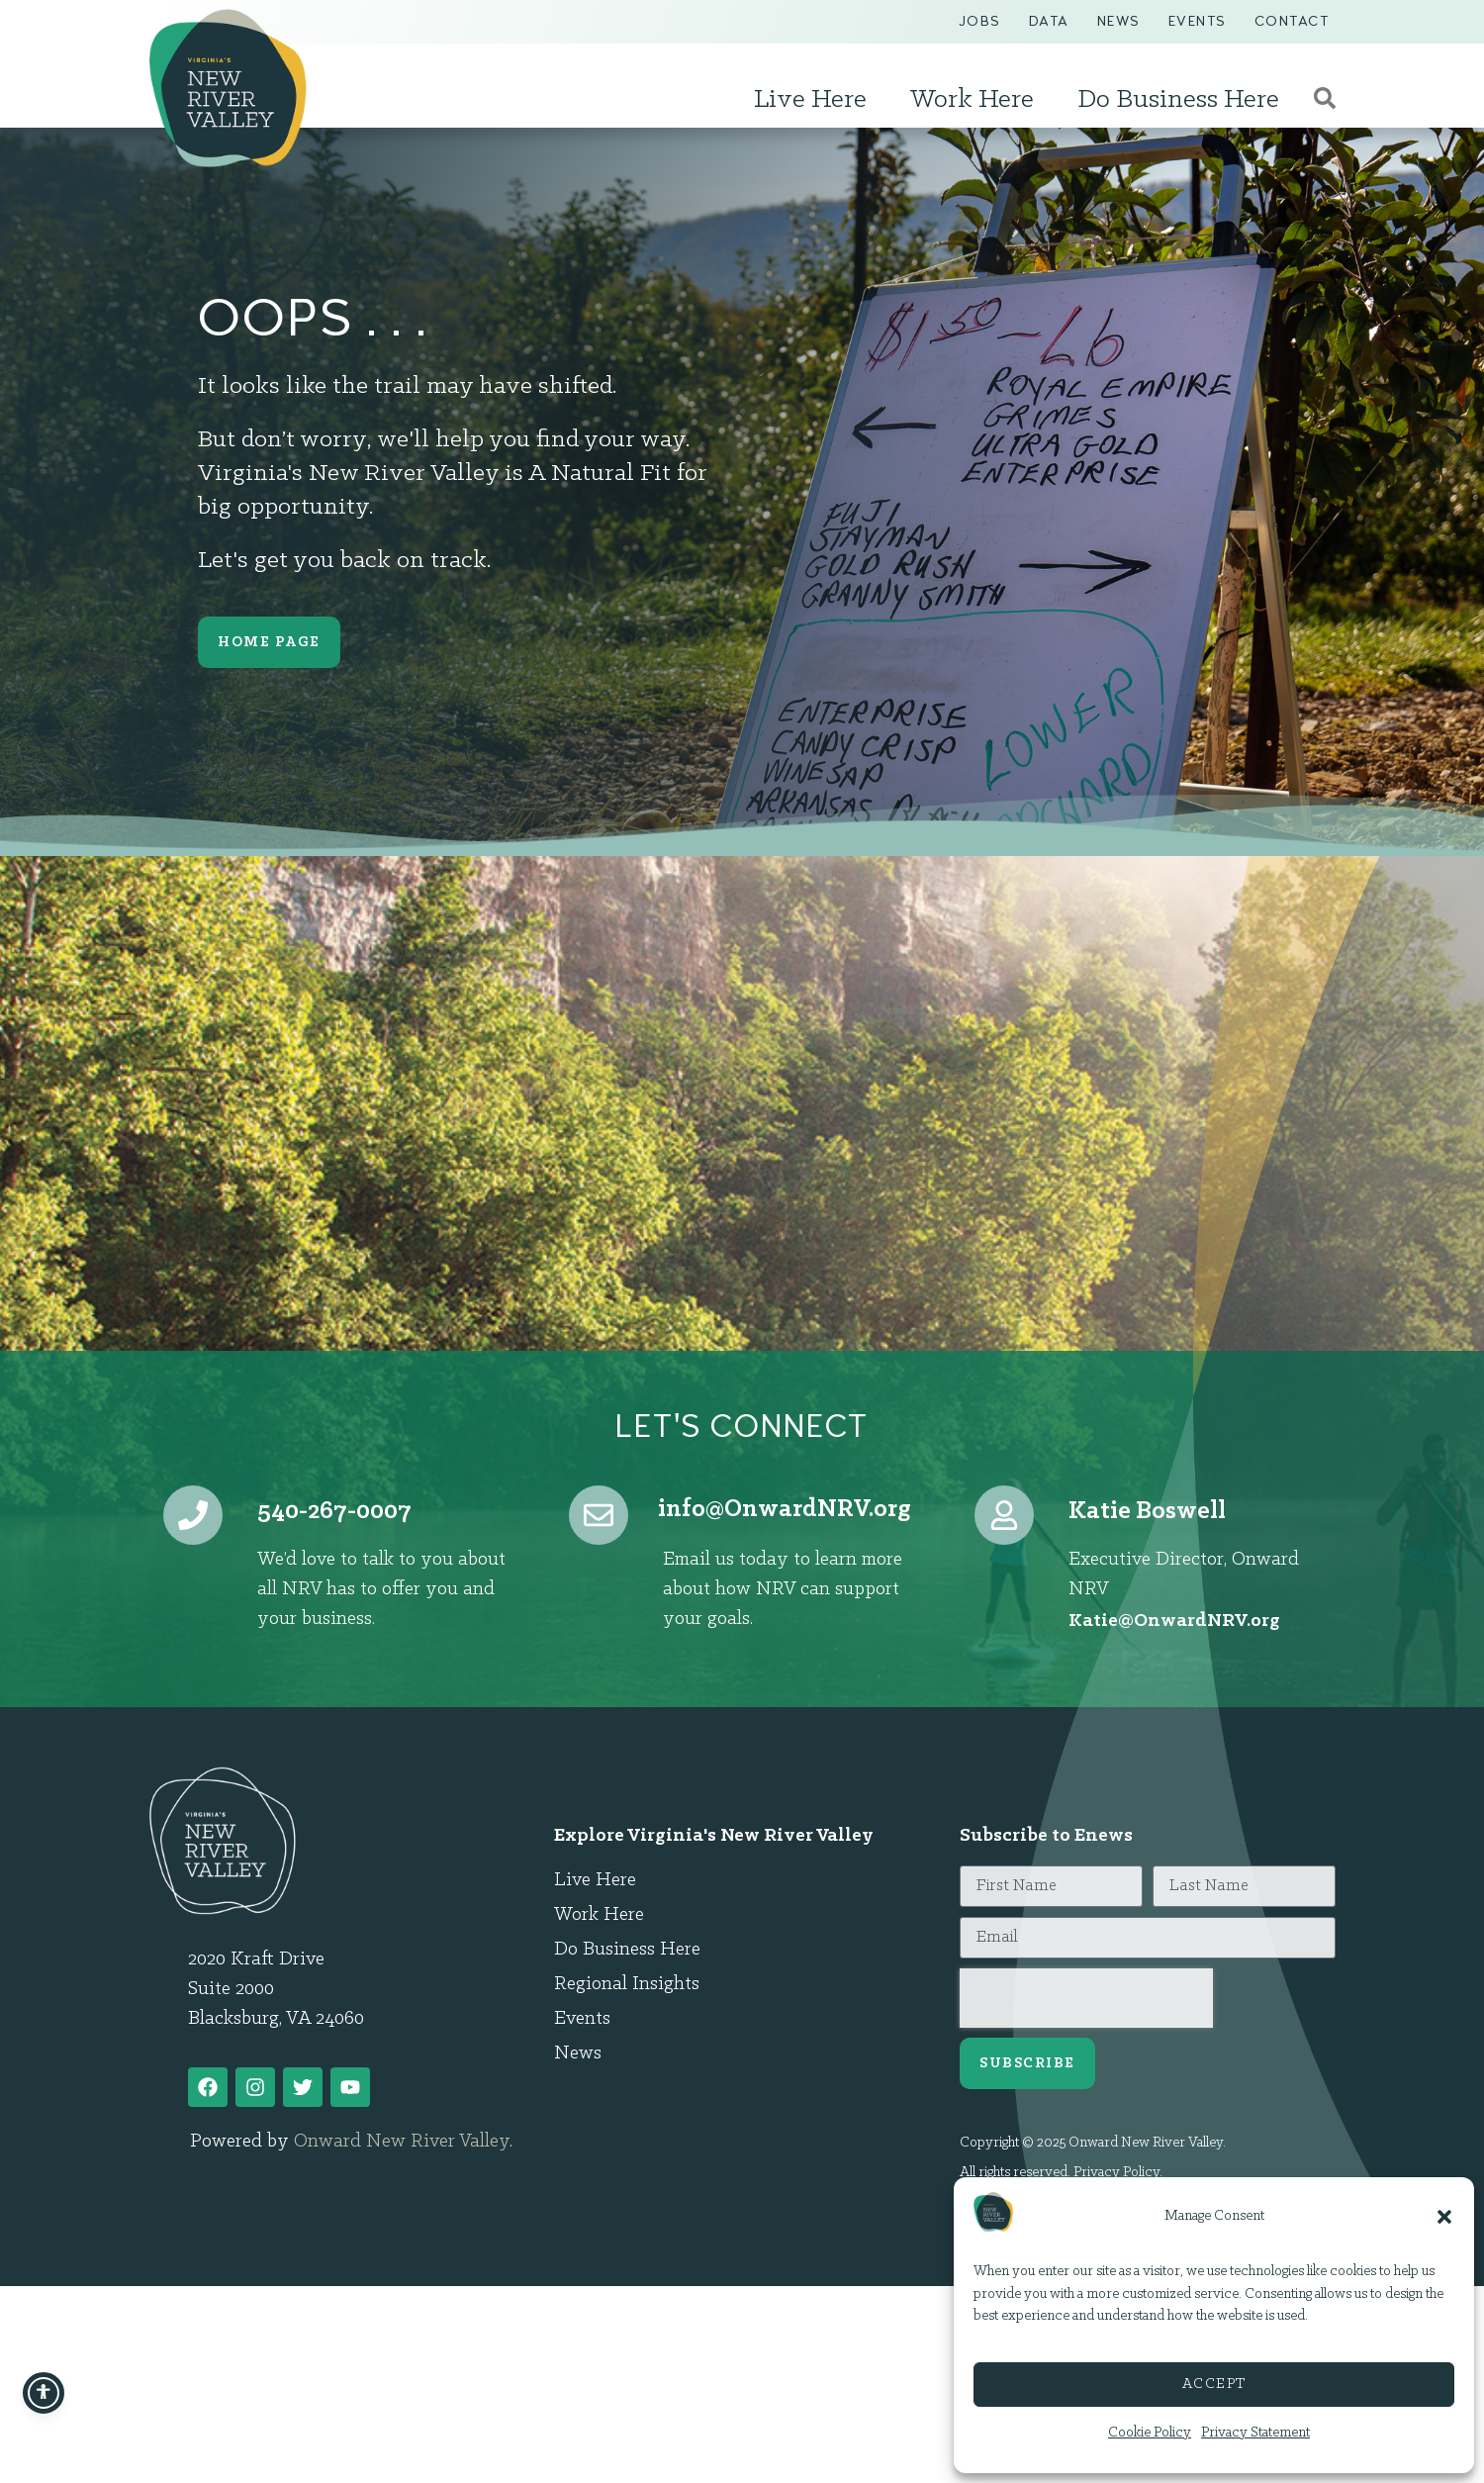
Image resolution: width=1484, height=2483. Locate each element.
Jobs (980, 21)
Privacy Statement (1255, 2433)
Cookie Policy (1149, 2433)
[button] (1444, 2217)
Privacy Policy (1116, 2172)
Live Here (815, 100)
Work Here (977, 100)
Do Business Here (1183, 100)
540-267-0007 (334, 1511)
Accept (1214, 2384)
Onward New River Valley (402, 2369)
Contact (1292, 21)
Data (1049, 21)
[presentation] (1086, 1998)
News (1119, 21)
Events (1197, 21)
